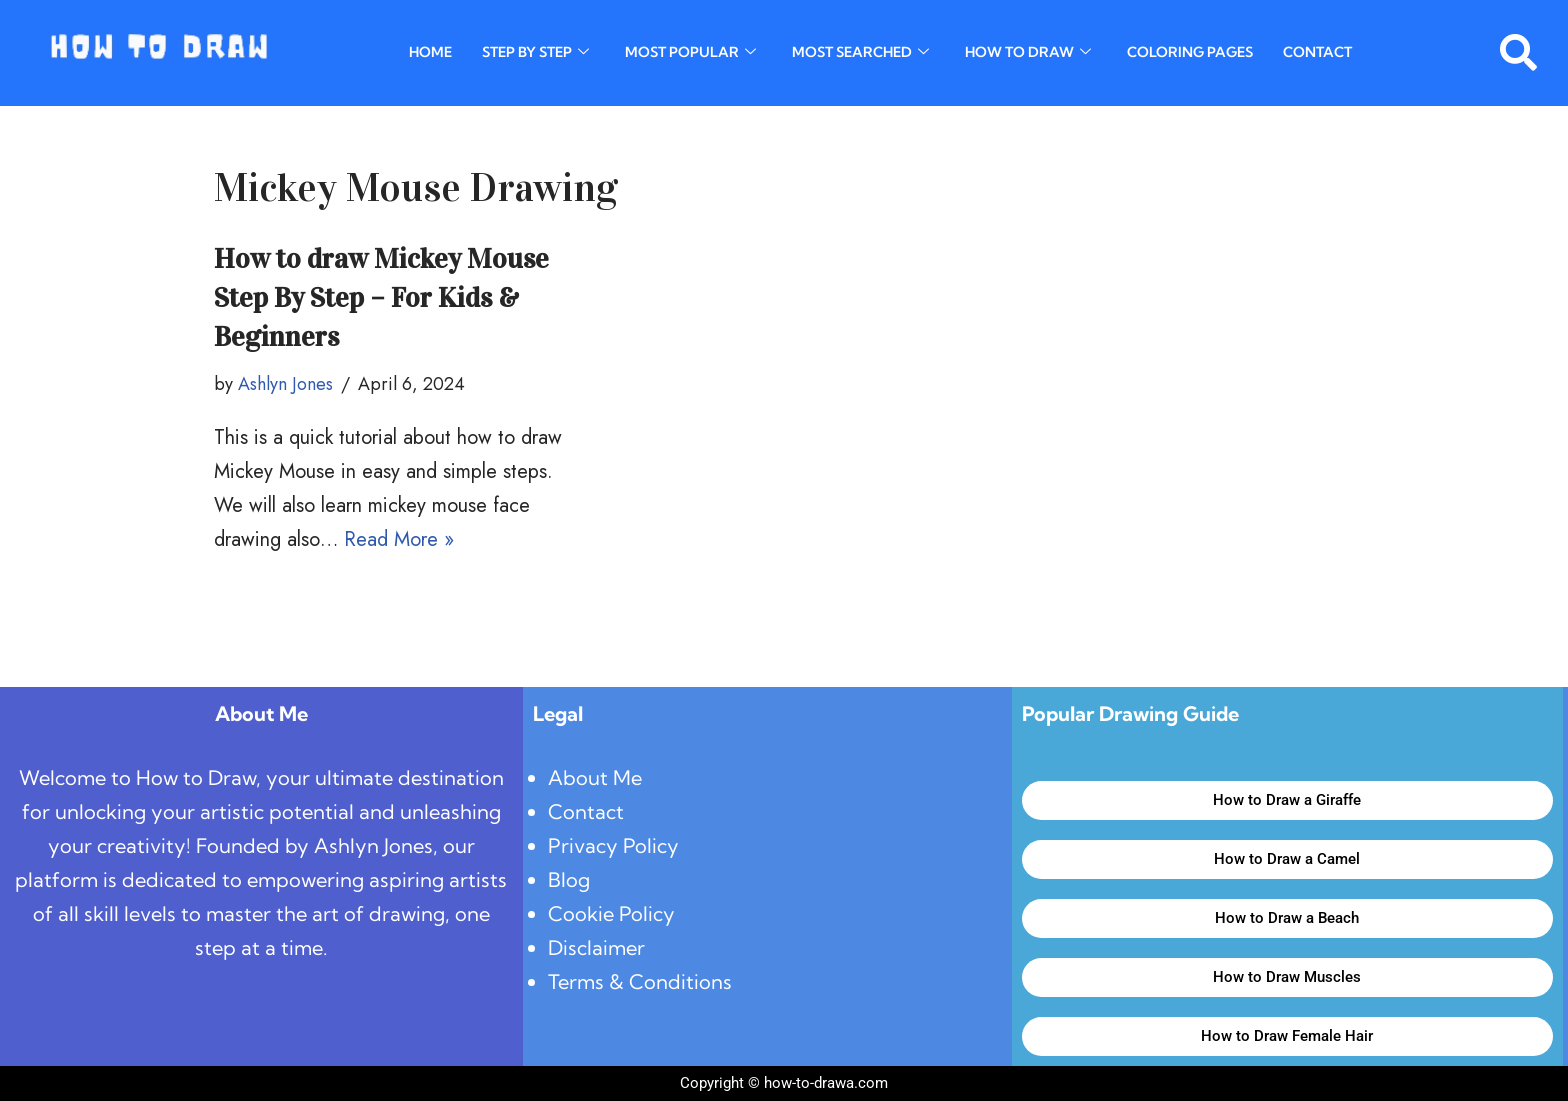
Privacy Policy (613, 845)
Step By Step (535, 53)
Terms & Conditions (640, 981)
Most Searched (860, 53)
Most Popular (690, 53)
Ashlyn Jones (285, 384)
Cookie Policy (611, 913)
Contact (1317, 53)
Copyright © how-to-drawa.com (784, 1083)
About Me (595, 777)
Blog (569, 879)
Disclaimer (596, 947)
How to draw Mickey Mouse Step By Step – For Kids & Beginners (381, 298)
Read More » (399, 539)
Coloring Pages (1190, 53)
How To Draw (1028, 53)
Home (430, 53)
